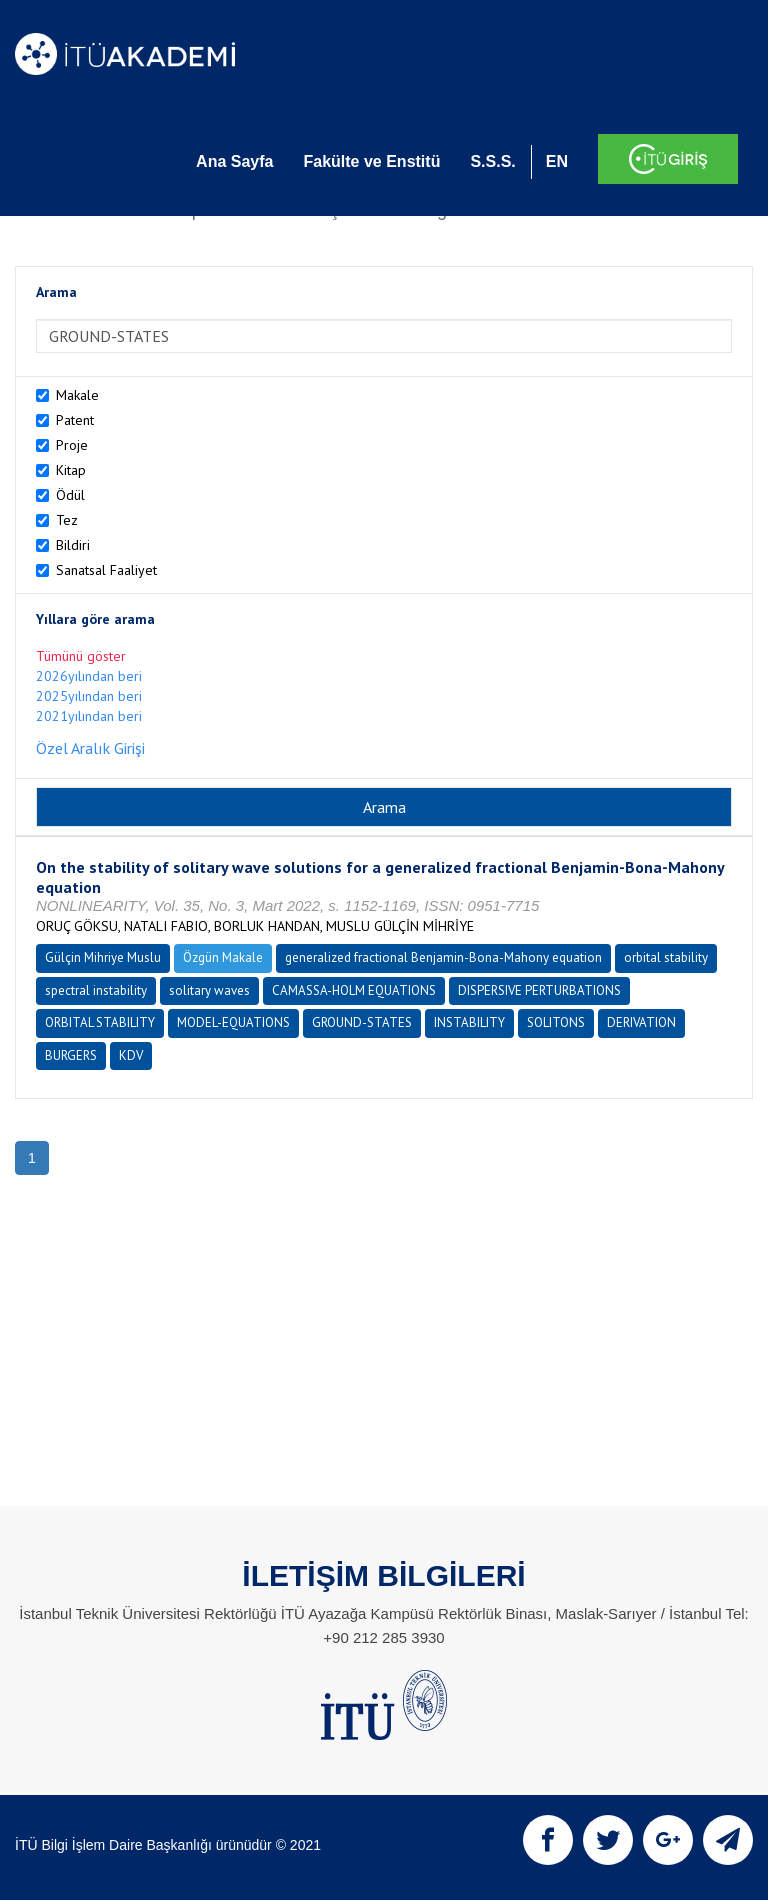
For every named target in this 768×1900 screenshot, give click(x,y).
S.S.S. (492, 161)
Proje (72, 445)
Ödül (70, 495)
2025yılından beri (89, 696)
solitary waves (209, 990)
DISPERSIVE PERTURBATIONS (539, 990)
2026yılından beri (89, 676)
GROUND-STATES (362, 1022)
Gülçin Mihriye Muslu (103, 957)
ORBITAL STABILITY (100, 1022)
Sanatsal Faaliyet (106, 570)
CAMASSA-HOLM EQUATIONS (354, 990)
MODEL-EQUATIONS (233, 1022)
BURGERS (71, 1055)
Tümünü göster (81, 656)
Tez (67, 520)
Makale (77, 395)
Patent (75, 420)
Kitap (71, 470)
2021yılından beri (89, 716)
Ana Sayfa (234, 161)
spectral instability (96, 990)
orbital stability (666, 957)
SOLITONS (556, 1022)
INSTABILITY (469, 1022)
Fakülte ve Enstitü (371, 161)
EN (557, 161)
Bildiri (73, 545)
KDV (131, 1055)
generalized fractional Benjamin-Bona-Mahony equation (443, 957)
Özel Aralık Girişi (90, 748)
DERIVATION (641, 1022)
